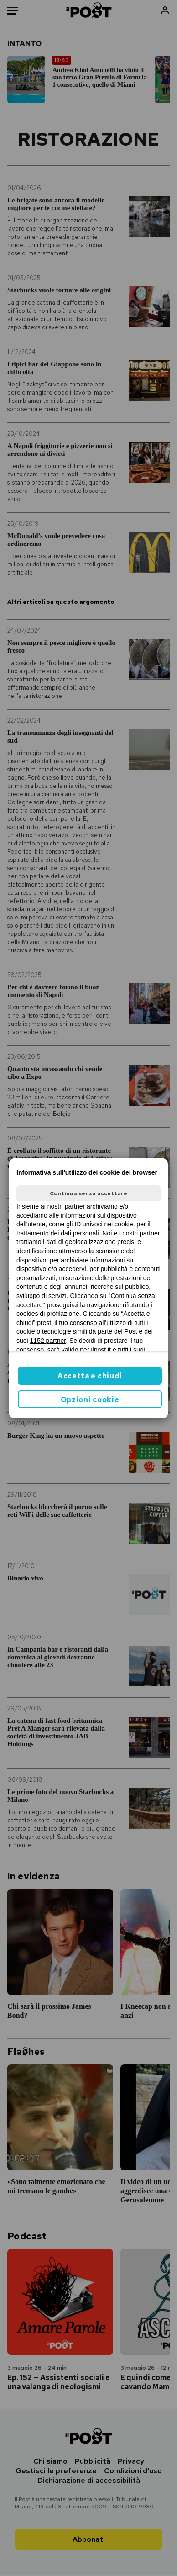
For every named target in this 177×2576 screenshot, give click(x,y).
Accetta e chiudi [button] (89, 1376)
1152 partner (48, 1340)
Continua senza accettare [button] (88, 1193)
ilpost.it (101, 1349)
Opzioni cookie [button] (90, 1399)
